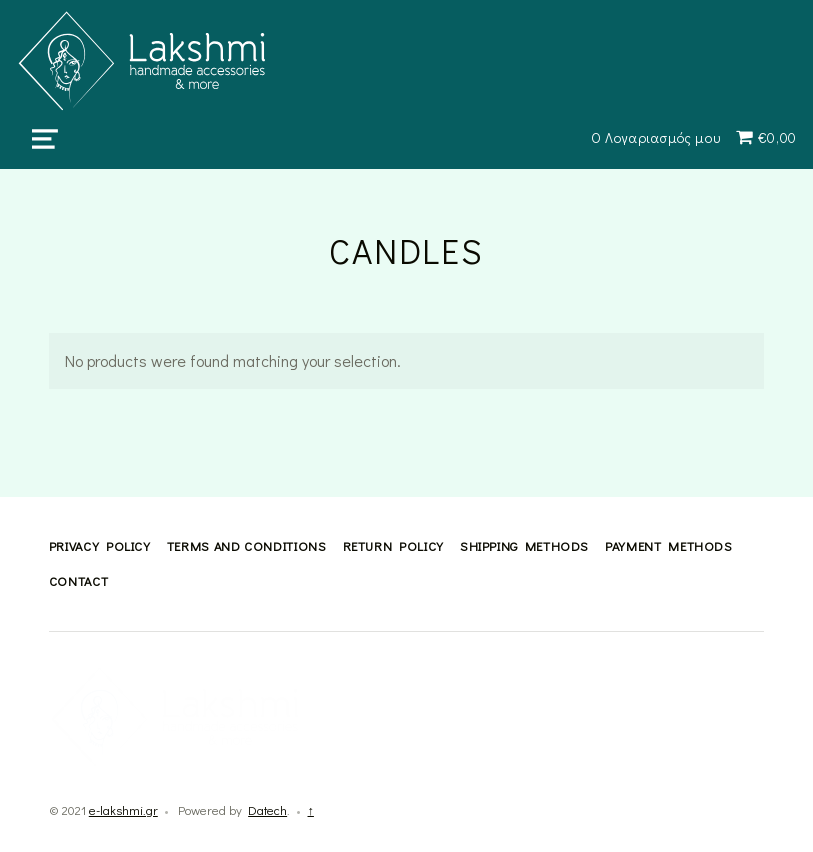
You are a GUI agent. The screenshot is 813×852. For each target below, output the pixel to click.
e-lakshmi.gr (123, 810)
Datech (267, 810)
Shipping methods (524, 546)
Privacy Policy (100, 546)
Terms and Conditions (247, 546)
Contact (78, 581)
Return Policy (393, 546)
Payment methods (669, 546)
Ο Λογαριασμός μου (656, 137)
